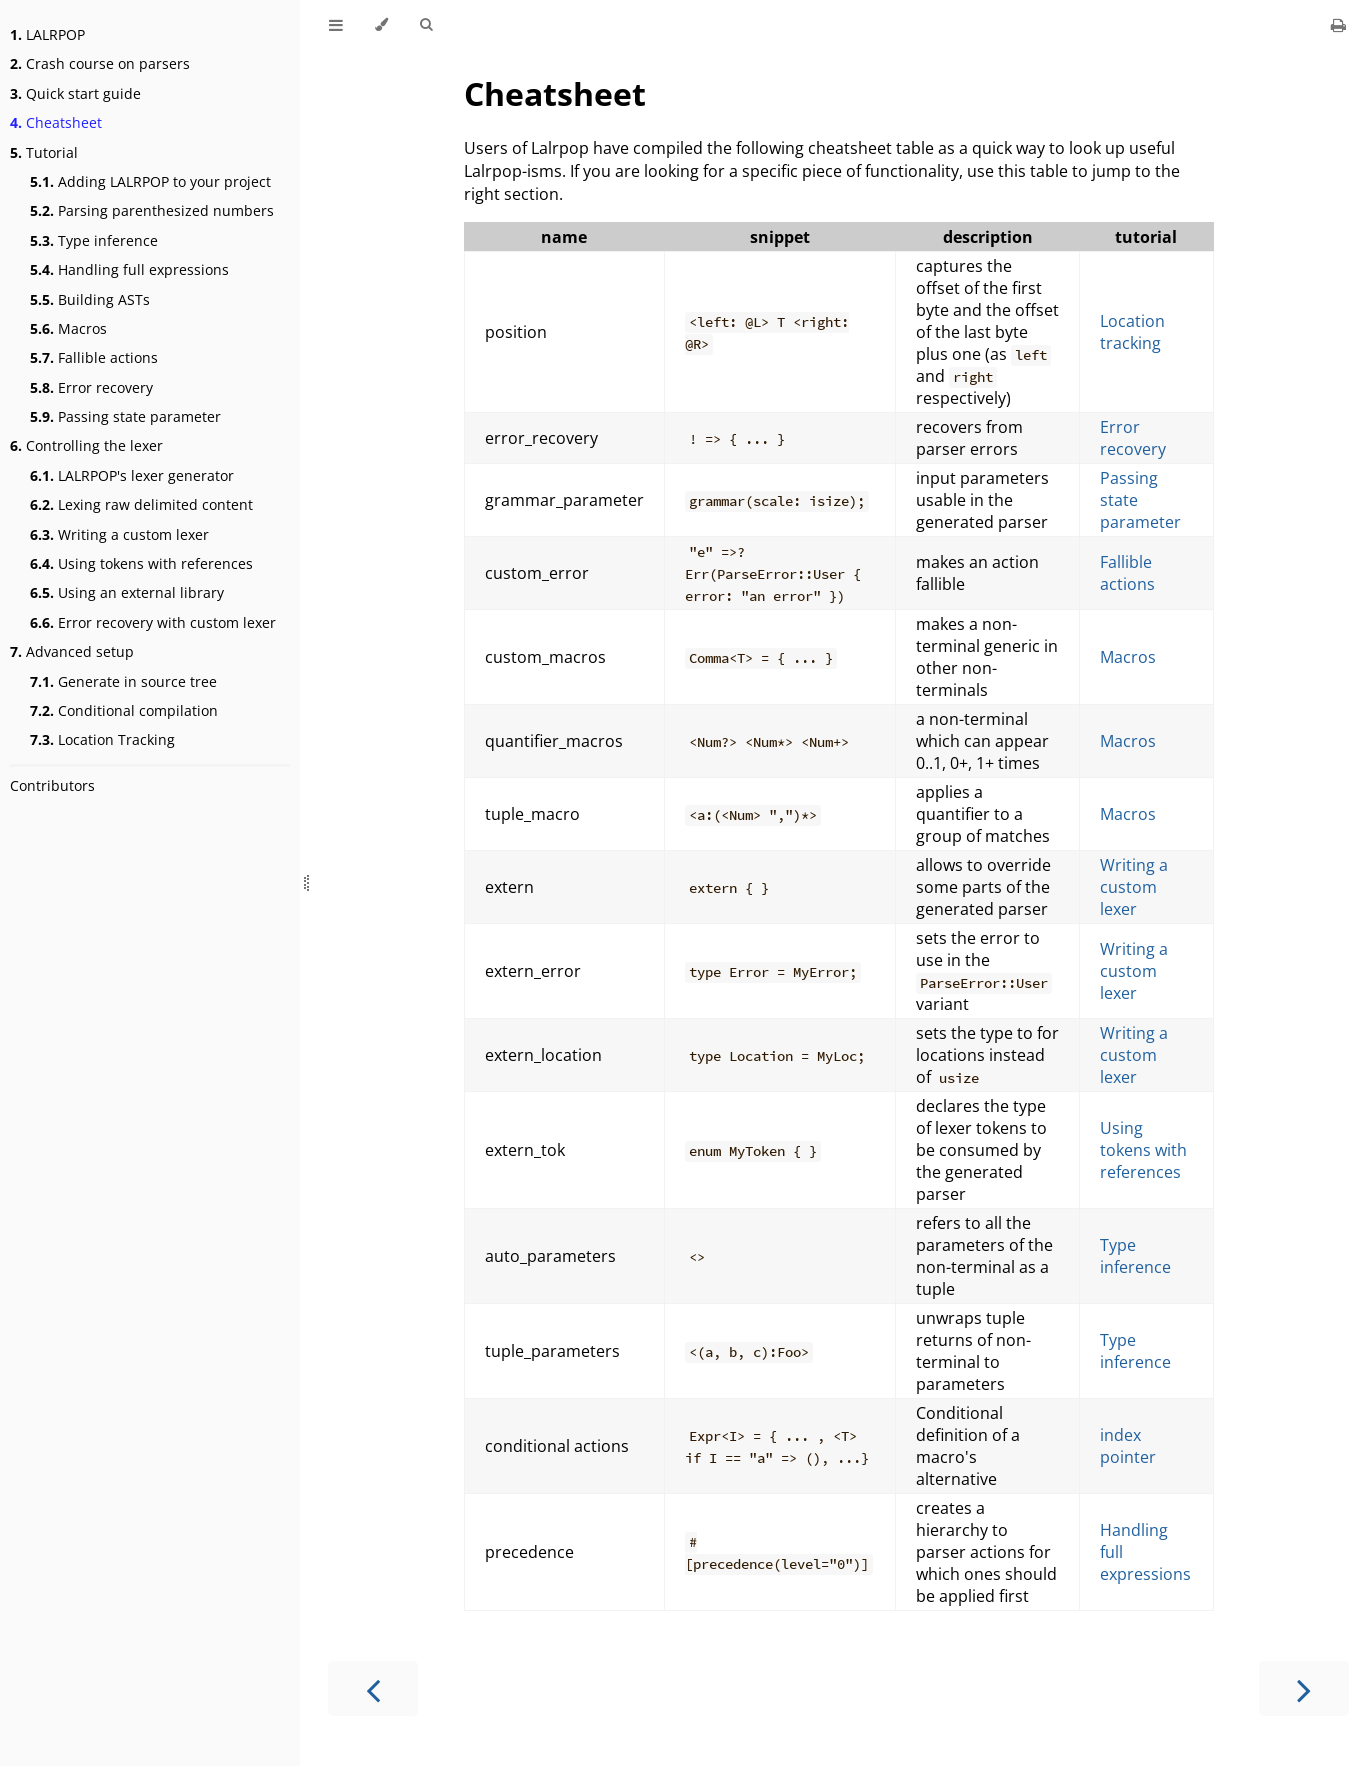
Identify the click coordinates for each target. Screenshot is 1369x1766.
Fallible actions (94, 357)
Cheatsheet (56, 122)
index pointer (1128, 1446)
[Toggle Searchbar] (426, 25)
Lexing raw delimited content (141, 504)
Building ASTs (90, 299)
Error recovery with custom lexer (153, 622)
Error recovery (91, 387)
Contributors (52, 785)
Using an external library (127, 592)
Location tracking (1132, 332)
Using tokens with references (141, 563)
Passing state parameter (125, 416)
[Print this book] (1338, 25)
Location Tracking (102, 739)
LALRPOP (47, 34)
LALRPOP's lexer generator (132, 475)
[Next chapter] (1304, 1688)
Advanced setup (72, 651)
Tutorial (44, 152)
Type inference (94, 240)
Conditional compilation (124, 710)
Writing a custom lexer (119, 534)
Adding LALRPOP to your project (150, 181)
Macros (68, 328)
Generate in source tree (123, 681)
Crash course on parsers (100, 63)
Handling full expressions (129, 269)
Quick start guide (75, 93)
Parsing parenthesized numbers (152, 210)
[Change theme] (381, 25)
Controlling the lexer (86, 445)
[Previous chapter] (373, 1688)
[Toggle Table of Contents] (336, 25)
